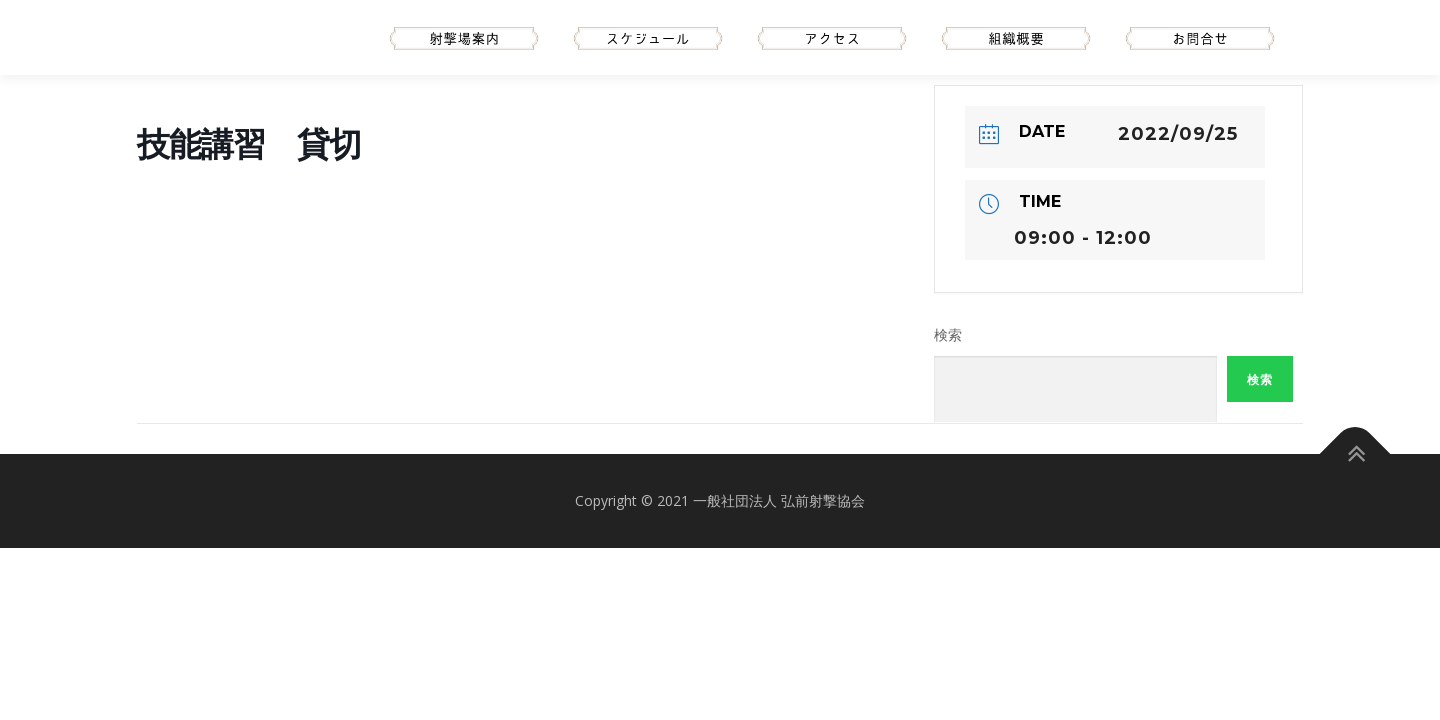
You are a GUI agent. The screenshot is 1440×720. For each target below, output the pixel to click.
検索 (948, 335)
